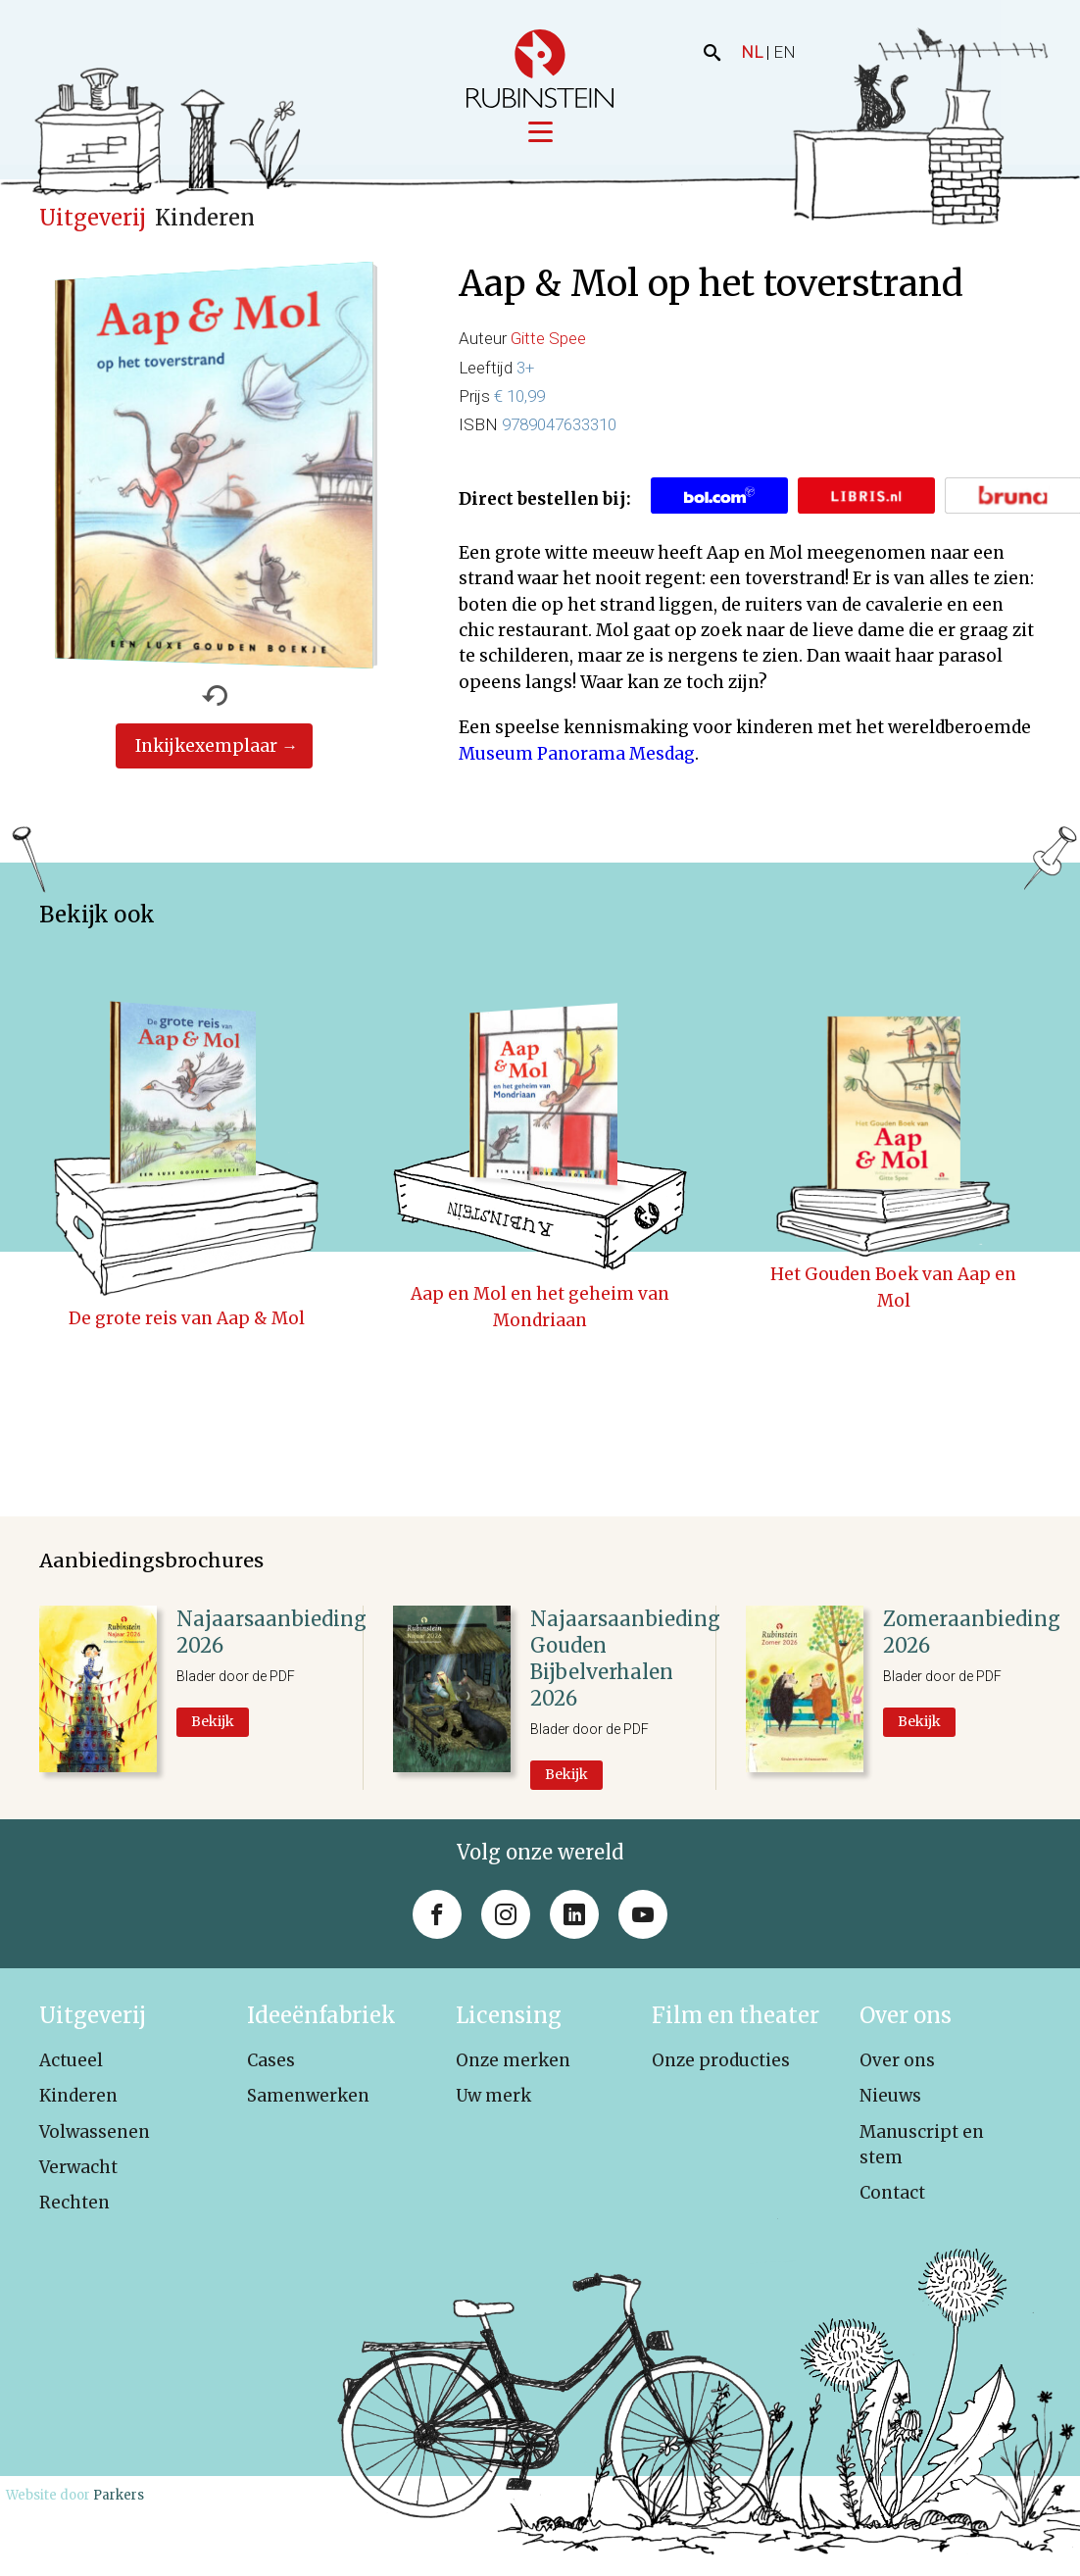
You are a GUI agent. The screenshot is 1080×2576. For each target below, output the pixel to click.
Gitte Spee (548, 341)
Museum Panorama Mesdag (577, 756)
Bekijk (212, 1723)
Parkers (118, 2497)
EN (784, 52)
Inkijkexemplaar (206, 748)
